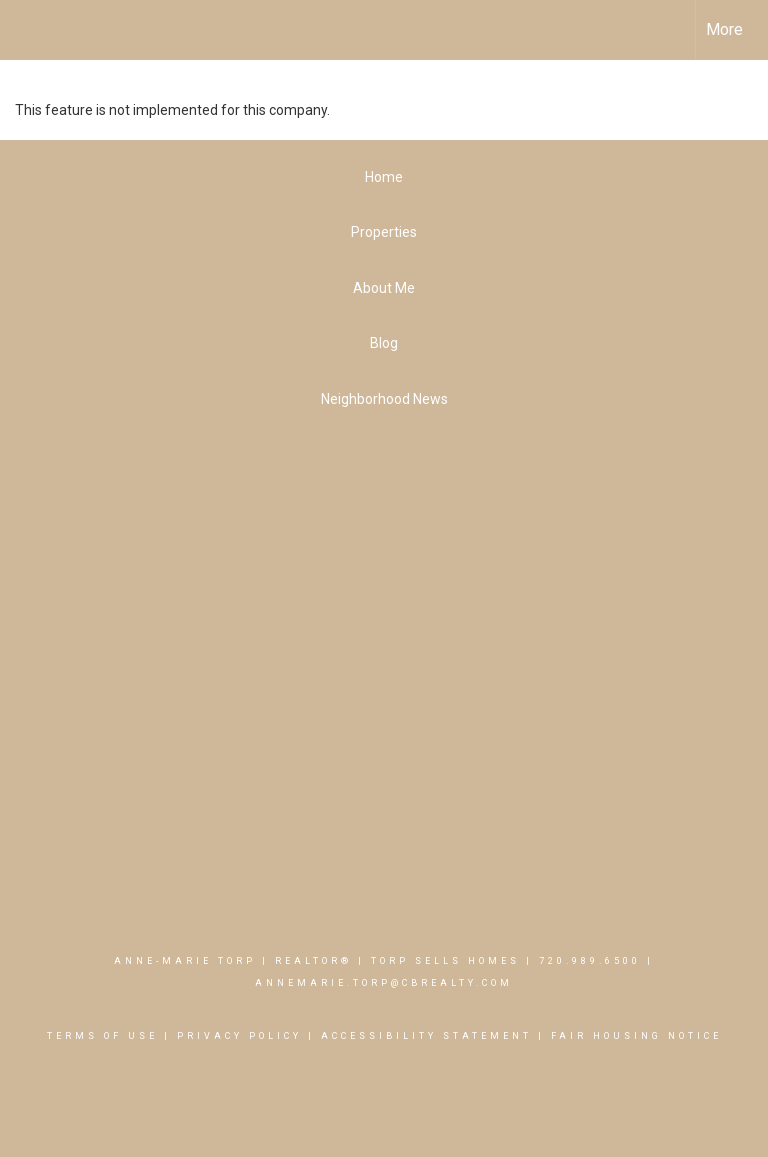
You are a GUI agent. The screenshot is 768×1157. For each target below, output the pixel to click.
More (724, 29)
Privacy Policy (239, 1036)
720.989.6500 (590, 961)
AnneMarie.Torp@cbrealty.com (384, 983)
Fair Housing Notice (636, 1036)
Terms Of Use (102, 1036)
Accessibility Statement (426, 1036)
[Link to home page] (25, 30)
